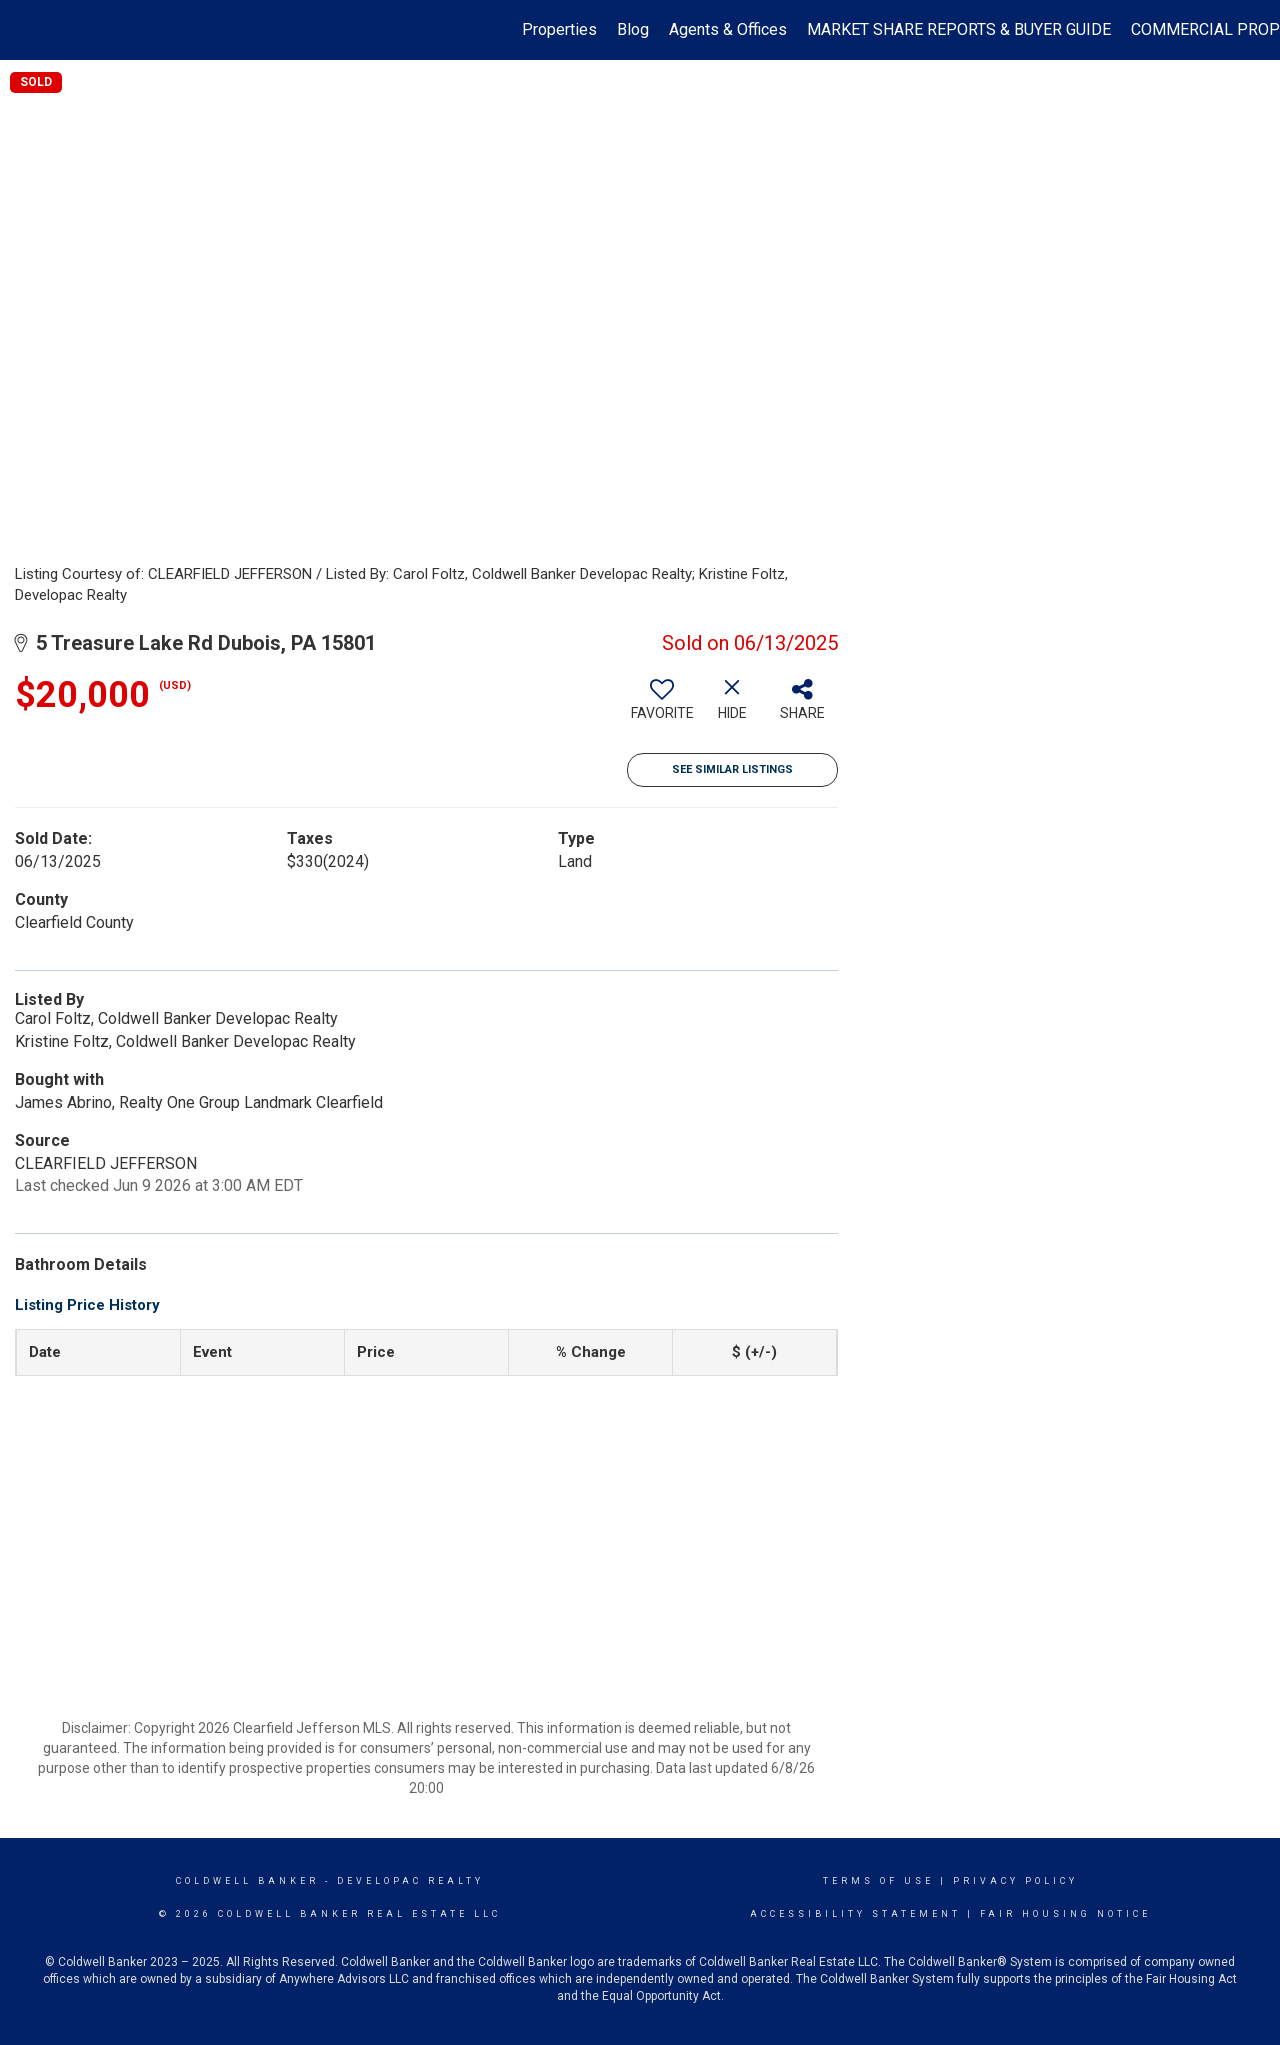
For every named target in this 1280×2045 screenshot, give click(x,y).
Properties (559, 29)
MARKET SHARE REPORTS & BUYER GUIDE (959, 29)
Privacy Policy (1015, 1881)
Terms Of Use (878, 1881)
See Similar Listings (732, 769)
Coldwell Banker (247, 1881)
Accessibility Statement (855, 1914)
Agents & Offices (728, 29)
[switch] (662, 707)
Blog (633, 29)
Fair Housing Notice (1065, 1914)
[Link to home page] (25, 30)
